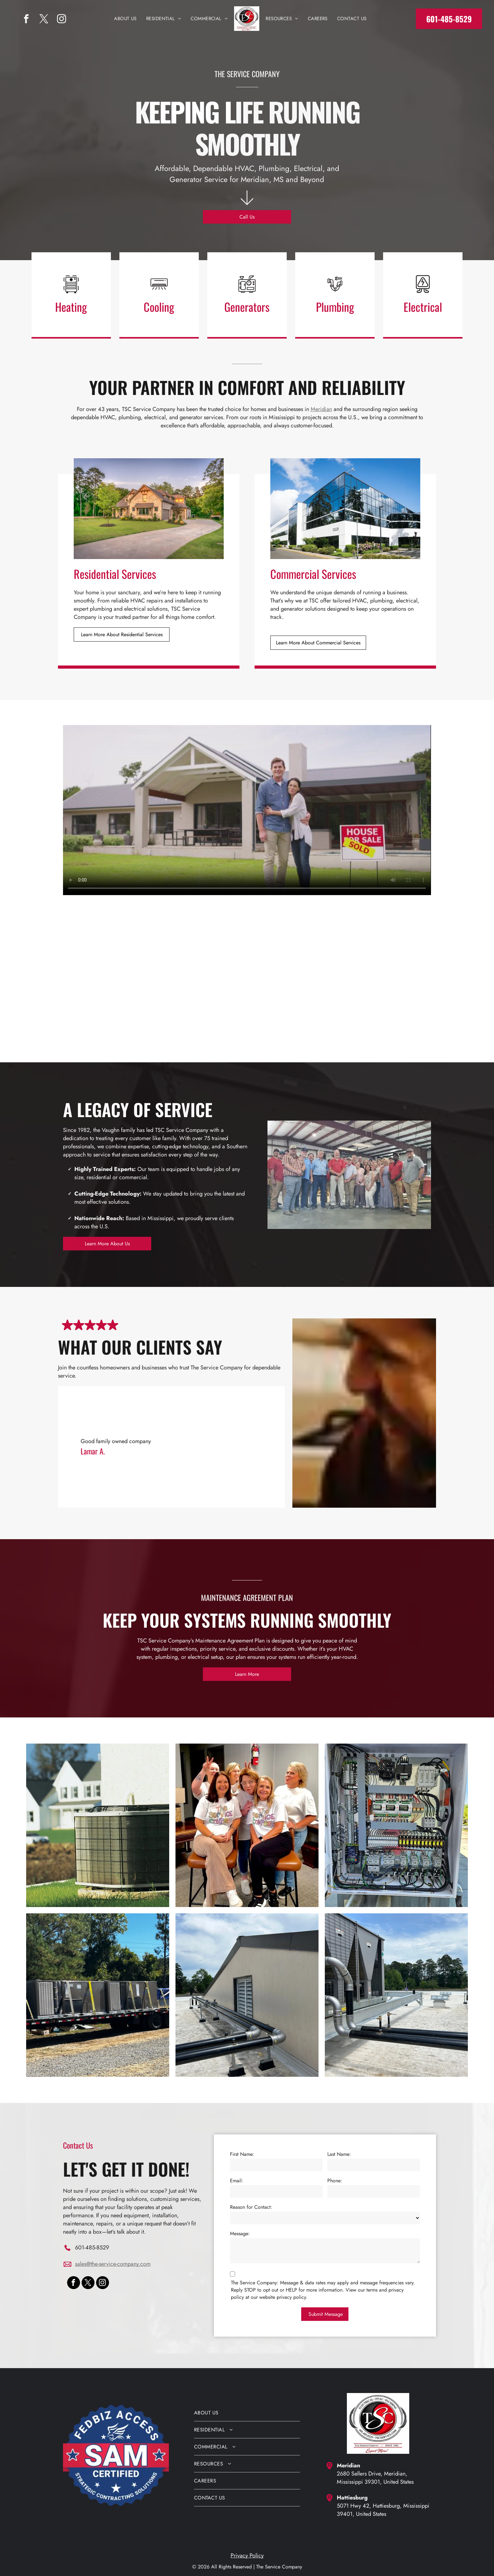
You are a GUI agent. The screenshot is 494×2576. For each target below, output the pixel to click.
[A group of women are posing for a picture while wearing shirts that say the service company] (247, 1825)
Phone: (334, 2180)
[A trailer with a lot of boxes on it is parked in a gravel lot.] (97, 1995)
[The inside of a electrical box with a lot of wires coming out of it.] (396, 1825)
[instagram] (61, 19)
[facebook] (26, 19)
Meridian (321, 409)
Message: (240, 2233)
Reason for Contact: (251, 2207)
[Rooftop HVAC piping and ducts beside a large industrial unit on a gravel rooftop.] (396, 1995)
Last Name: (339, 2154)
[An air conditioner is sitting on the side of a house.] (97, 1825)
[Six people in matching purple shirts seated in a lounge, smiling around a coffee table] (156, 970)
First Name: (242, 2154)
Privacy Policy (247, 2555)
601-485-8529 (92, 2247)
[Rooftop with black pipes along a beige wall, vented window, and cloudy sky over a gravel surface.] (247, 1995)
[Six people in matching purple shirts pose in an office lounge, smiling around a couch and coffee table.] (337, 970)
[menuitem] (125, 18)
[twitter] (44, 19)
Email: (236, 2180)
